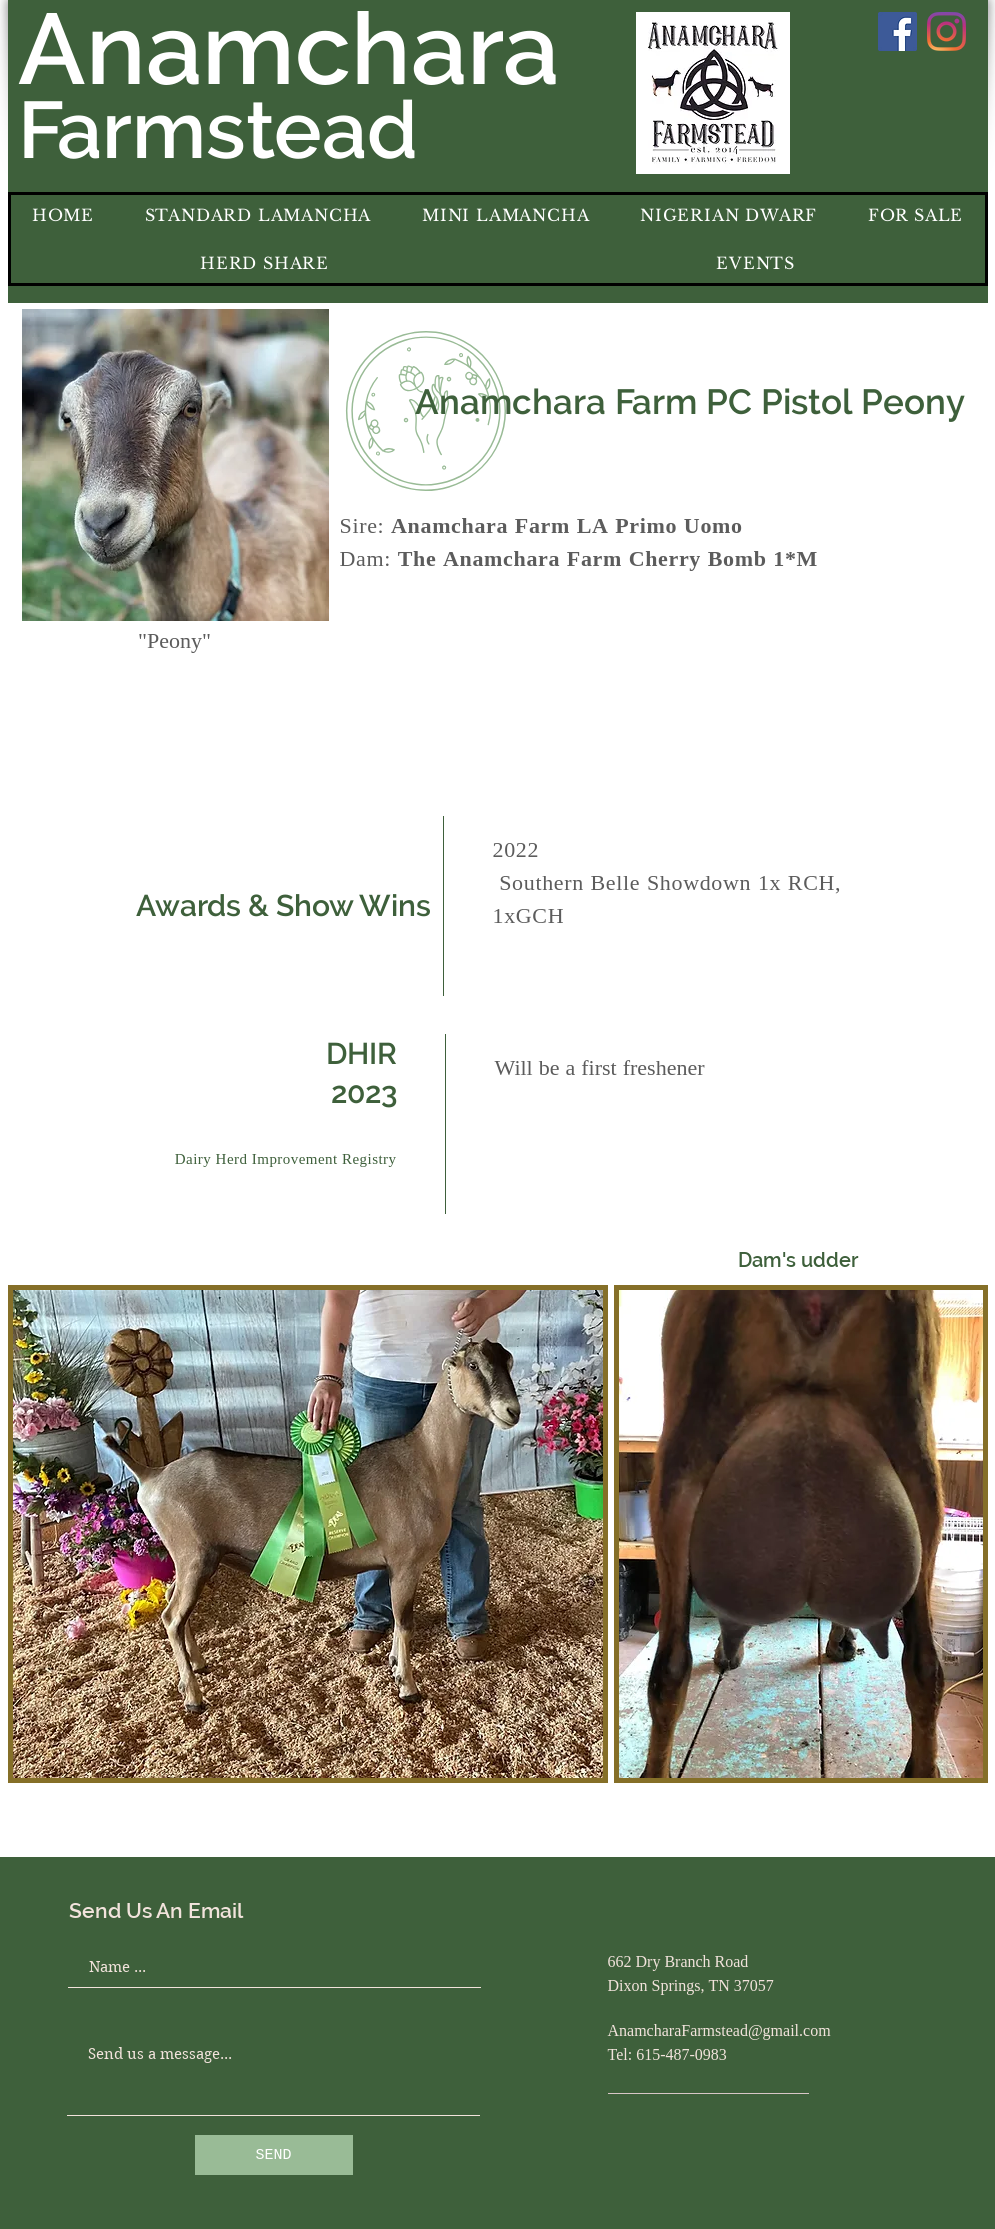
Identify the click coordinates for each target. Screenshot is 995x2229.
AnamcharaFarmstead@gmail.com (719, 2032)
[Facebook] (897, 31)
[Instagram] (946, 31)
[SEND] (274, 2155)
